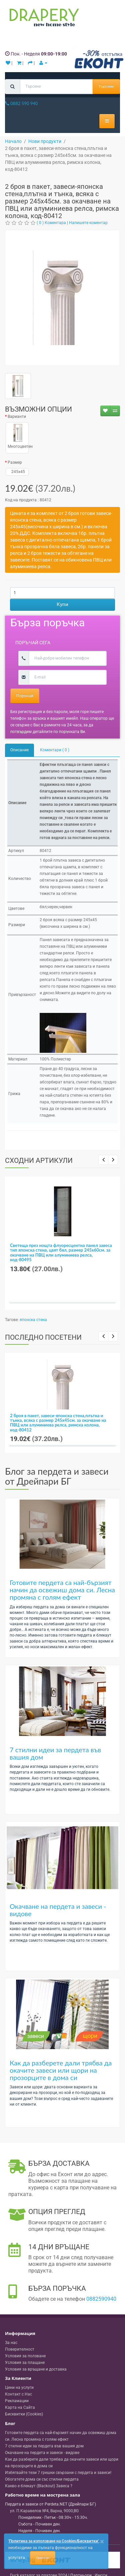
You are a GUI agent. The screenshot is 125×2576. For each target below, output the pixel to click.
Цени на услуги (19, 2387)
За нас (11, 2342)
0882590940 (101, 2299)
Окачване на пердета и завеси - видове (58, 1909)
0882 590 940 (21, 103)
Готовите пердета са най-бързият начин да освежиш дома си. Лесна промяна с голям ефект (62, 1589)
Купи (62, 604)
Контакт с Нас (18, 2394)
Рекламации (17, 2400)
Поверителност (19, 2349)
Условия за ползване (25, 2356)
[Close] (102, 2541)
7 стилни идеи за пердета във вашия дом (55, 1753)
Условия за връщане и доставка (36, 2369)
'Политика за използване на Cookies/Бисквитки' (53, 2541)
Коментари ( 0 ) (54, 750)
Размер (15, 462)
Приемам (42, 2557)
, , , (44, 2511)
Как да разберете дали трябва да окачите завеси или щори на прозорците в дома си (61, 2070)
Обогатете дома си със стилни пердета (42, 2479)
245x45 (17, 471)
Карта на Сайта (20, 2407)
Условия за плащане (25, 2362)
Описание (19, 750)
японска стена (33, 1319)
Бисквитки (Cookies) (24, 2414)
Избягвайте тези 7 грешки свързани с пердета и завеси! (58, 2472)
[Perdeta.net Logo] (42, 19)
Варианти (17, 416)
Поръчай (24, 695)
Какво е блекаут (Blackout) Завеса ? (38, 2486)
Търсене (106, 86)
